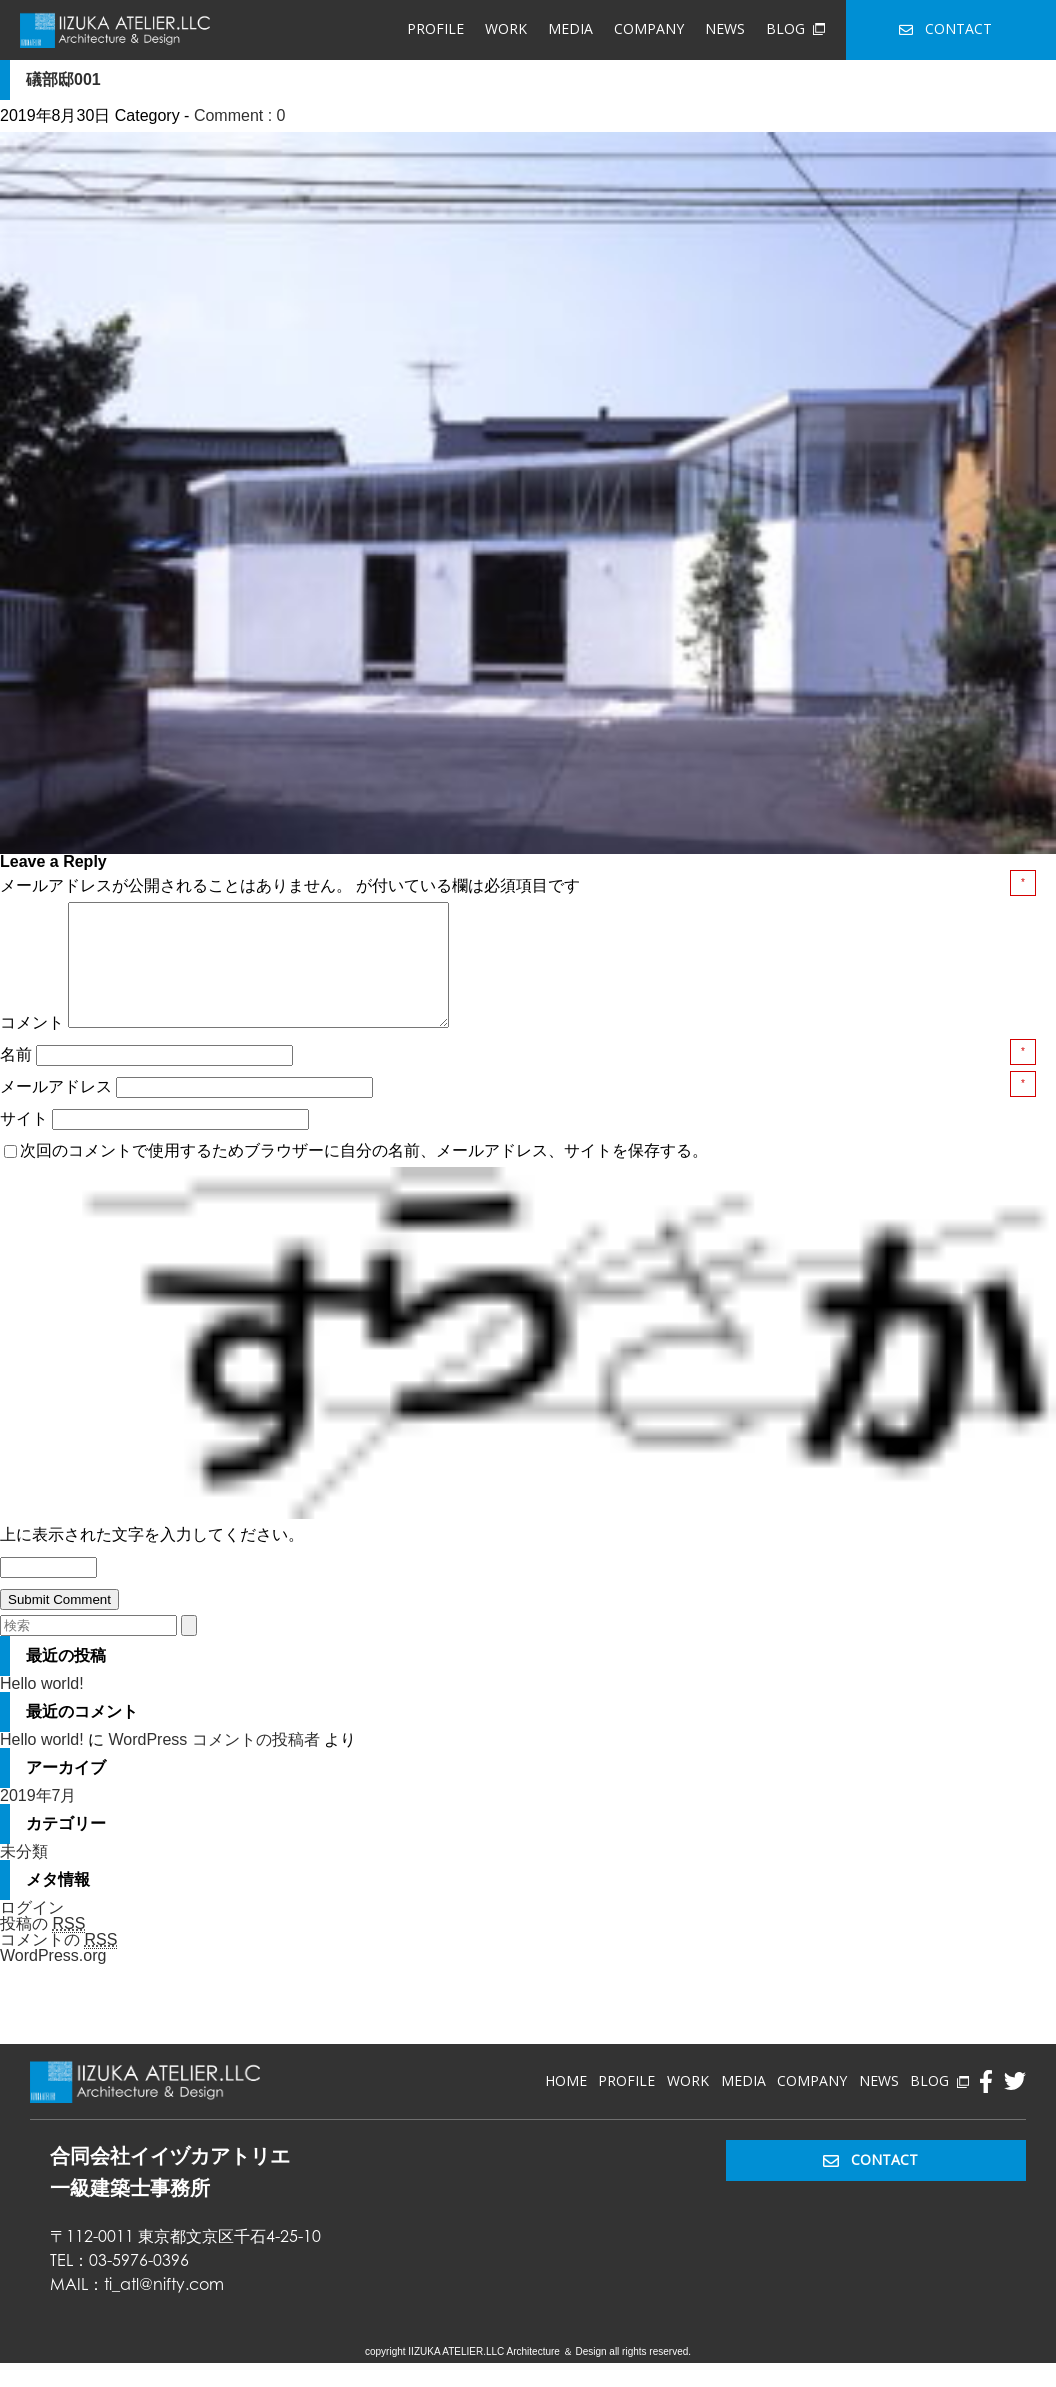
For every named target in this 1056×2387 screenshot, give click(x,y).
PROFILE (435, 28)
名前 (18, 1078)
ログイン (32, 1931)
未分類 (24, 1875)
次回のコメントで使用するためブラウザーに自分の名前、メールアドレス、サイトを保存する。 (364, 1174)
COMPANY (649, 28)
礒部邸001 (63, 79)
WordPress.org (53, 1979)
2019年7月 (38, 1819)
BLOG (795, 28)
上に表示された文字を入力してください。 (152, 1558)
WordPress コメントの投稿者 (213, 1763)
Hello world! (42, 1707)
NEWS (725, 28)
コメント (32, 1046)
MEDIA (570, 28)
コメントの (58, 1964)
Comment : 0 (240, 115)
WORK (506, 28)
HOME (566, 2104)
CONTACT (945, 28)
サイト (24, 1142)
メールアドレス (58, 1110)
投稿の (42, 1948)
